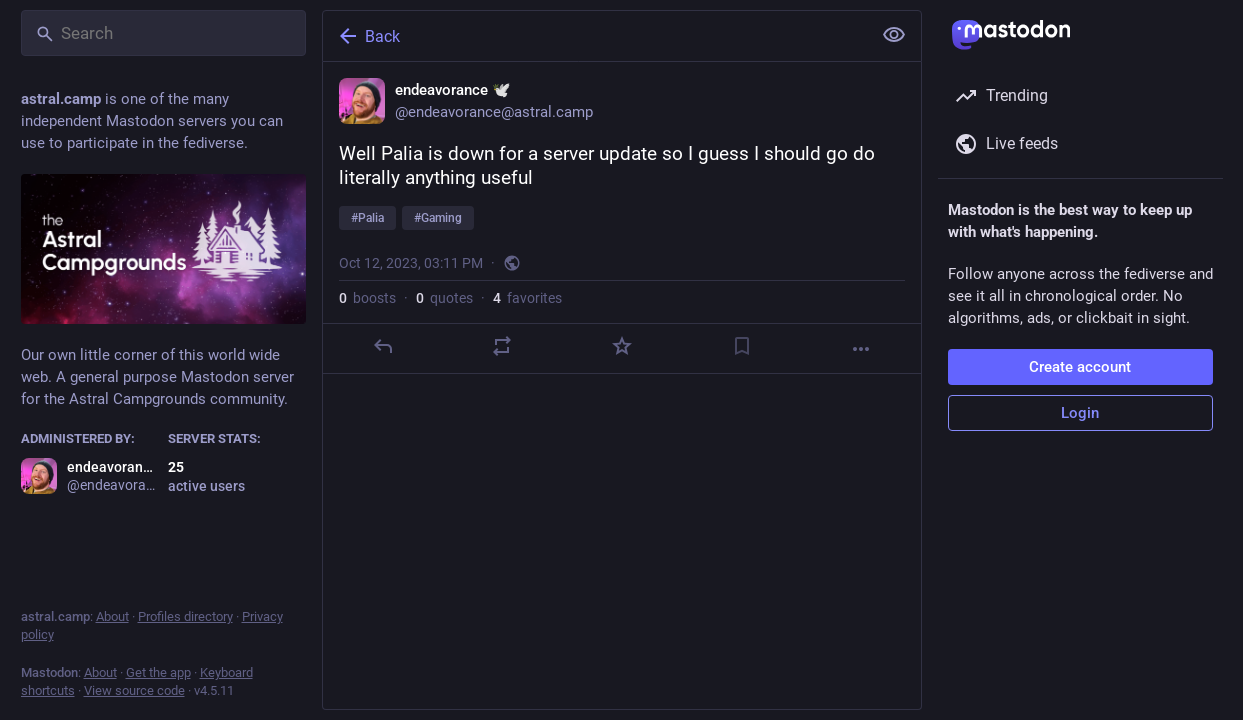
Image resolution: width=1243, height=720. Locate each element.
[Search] (163, 33)
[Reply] (382, 346)
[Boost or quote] (502, 346)
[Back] (595, 36)
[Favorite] (621, 346)
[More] (861, 349)
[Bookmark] (741, 346)
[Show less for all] (894, 35)
